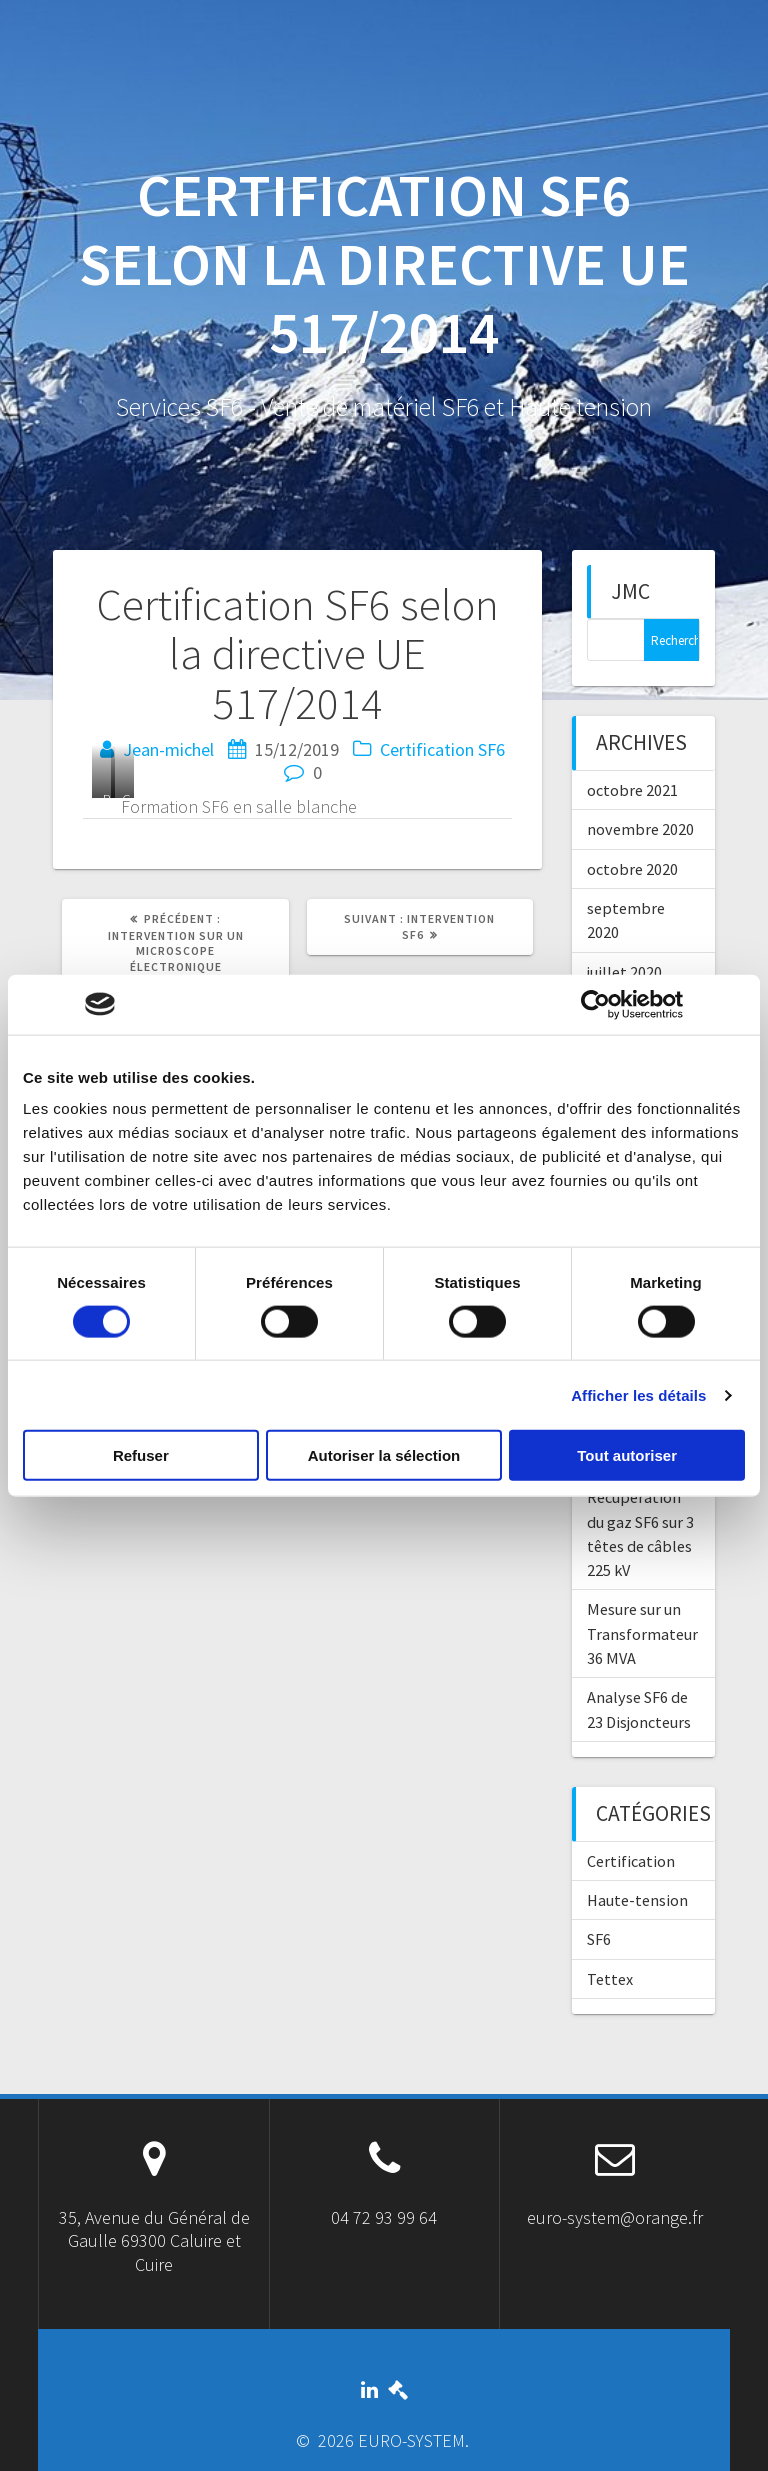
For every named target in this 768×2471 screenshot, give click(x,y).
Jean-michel (168, 749)
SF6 (491, 749)
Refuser (141, 1455)
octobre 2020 (632, 869)
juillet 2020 (624, 972)
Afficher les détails (638, 1394)
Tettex (610, 1979)
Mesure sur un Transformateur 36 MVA (642, 1633)
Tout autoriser (627, 1455)
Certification (427, 749)
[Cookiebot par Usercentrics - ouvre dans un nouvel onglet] (595, 1004)
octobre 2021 (632, 790)
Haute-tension (637, 1900)
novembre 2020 (640, 829)
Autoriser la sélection (384, 1455)
